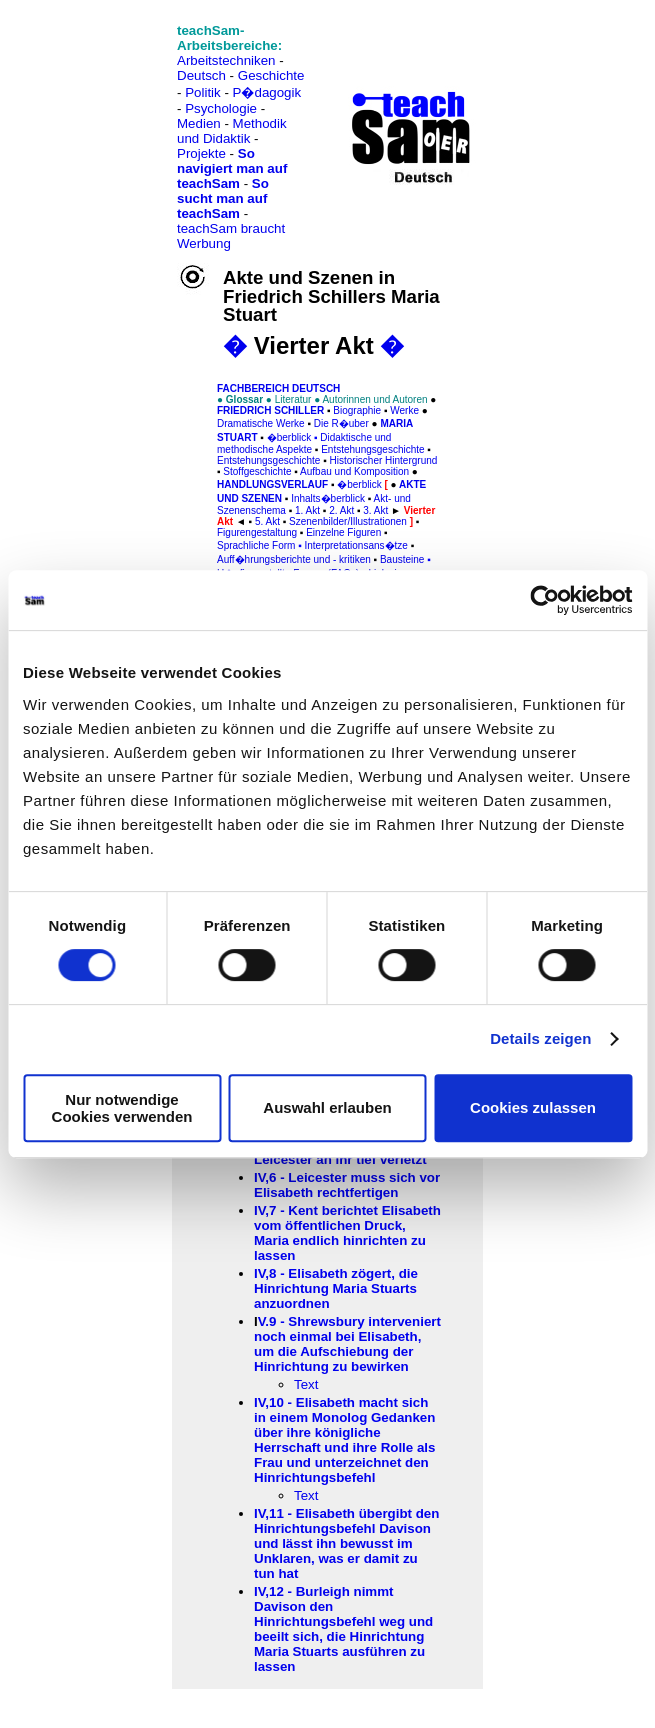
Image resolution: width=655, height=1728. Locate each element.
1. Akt (307, 510)
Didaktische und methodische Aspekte (304, 443)
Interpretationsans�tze (355, 545)
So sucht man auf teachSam (223, 198)
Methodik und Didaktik (232, 131)
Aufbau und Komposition (354, 471)
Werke (404, 410)
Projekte (201, 153)
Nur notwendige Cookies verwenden (122, 1108)
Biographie (357, 410)
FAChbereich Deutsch (278, 388)
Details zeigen (540, 1038)
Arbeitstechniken (226, 60)
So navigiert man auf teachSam (232, 168)
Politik (203, 92)
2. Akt (341, 510)
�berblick (289, 437)
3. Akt (375, 510)
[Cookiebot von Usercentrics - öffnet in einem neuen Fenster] (544, 600)
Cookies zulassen (533, 1107)
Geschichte (271, 75)
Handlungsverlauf (272, 484)
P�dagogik (267, 92)
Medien (199, 123)
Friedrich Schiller (270, 410)
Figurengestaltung (257, 532)
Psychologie (221, 108)
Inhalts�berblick (328, 498)
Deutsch (201, 75)
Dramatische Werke (261, 423)
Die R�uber (341, 423)
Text (306, 1384)
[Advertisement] (103, 60)
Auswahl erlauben (327, 1107)
